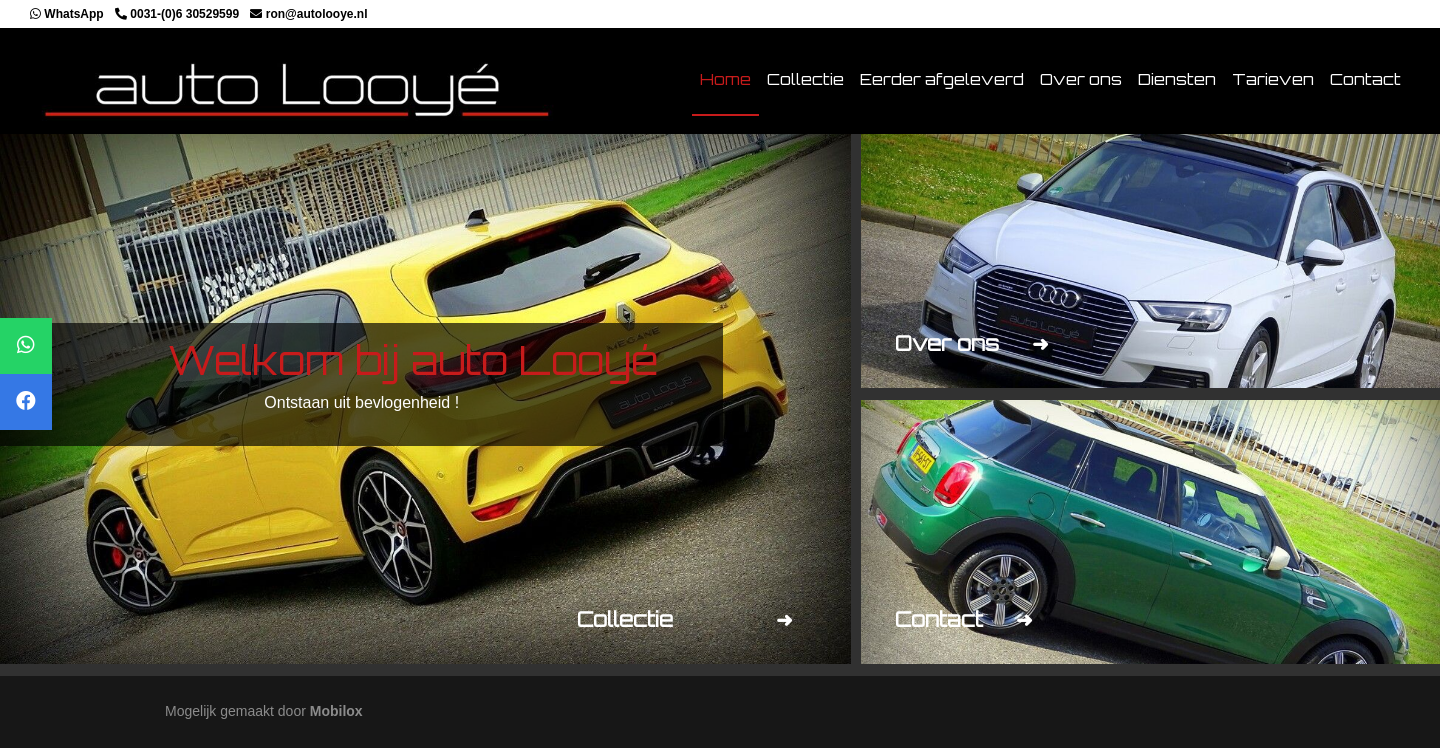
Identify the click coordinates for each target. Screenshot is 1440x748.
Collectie (805, 79)
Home (725, 79)
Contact (1365, 79)
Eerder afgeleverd (942, 79)
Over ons (1081, 79)
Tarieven (1273, 79)
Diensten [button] (1177, 79)
